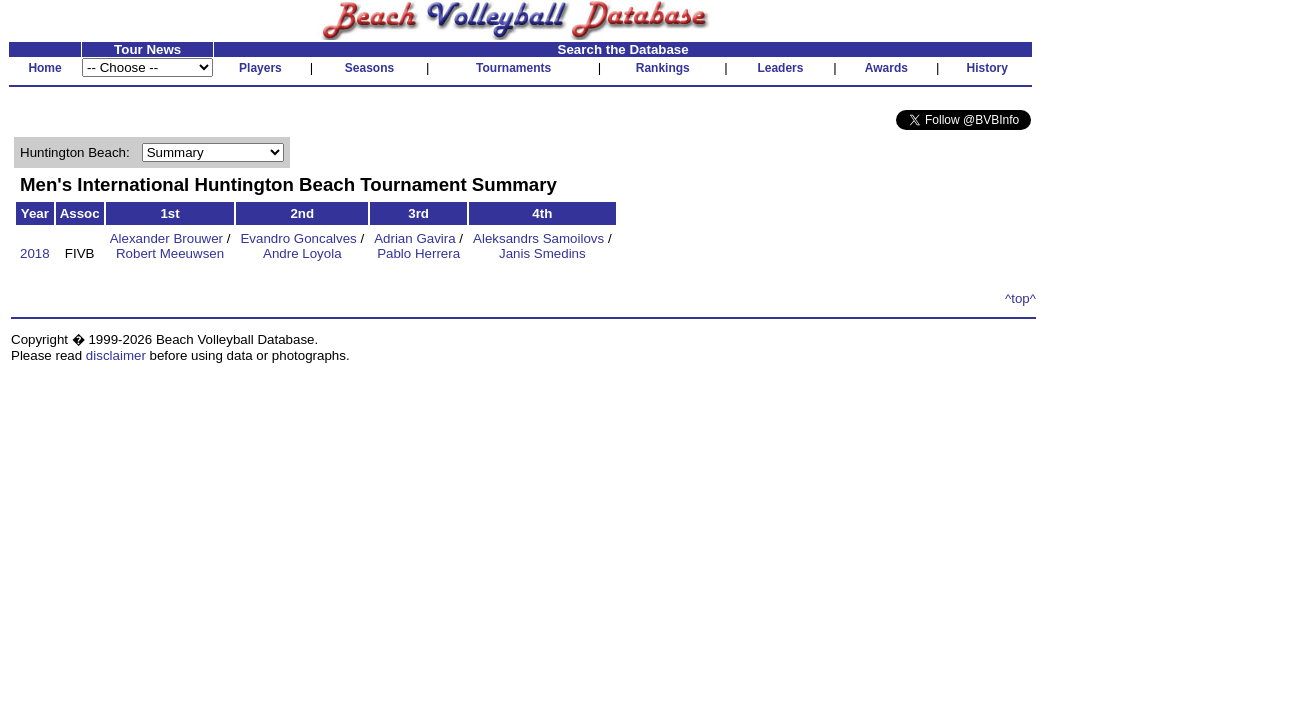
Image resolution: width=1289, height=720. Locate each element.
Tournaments (513, 68)
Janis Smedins (542, 253)
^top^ (1020, 298)
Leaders (780, 68)
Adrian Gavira (415, 238)
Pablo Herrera (418, 253)
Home (44, 68)
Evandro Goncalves (298, 238)
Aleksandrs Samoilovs (538, 238)
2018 (35, 253)
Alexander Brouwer (166, 238)
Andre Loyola (302, 253)
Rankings (663, 68)
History (987, 68)
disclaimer (116, 355)
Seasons (369, 68)
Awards (886, 68)
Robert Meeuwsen (170, 253)
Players (260, 68)
